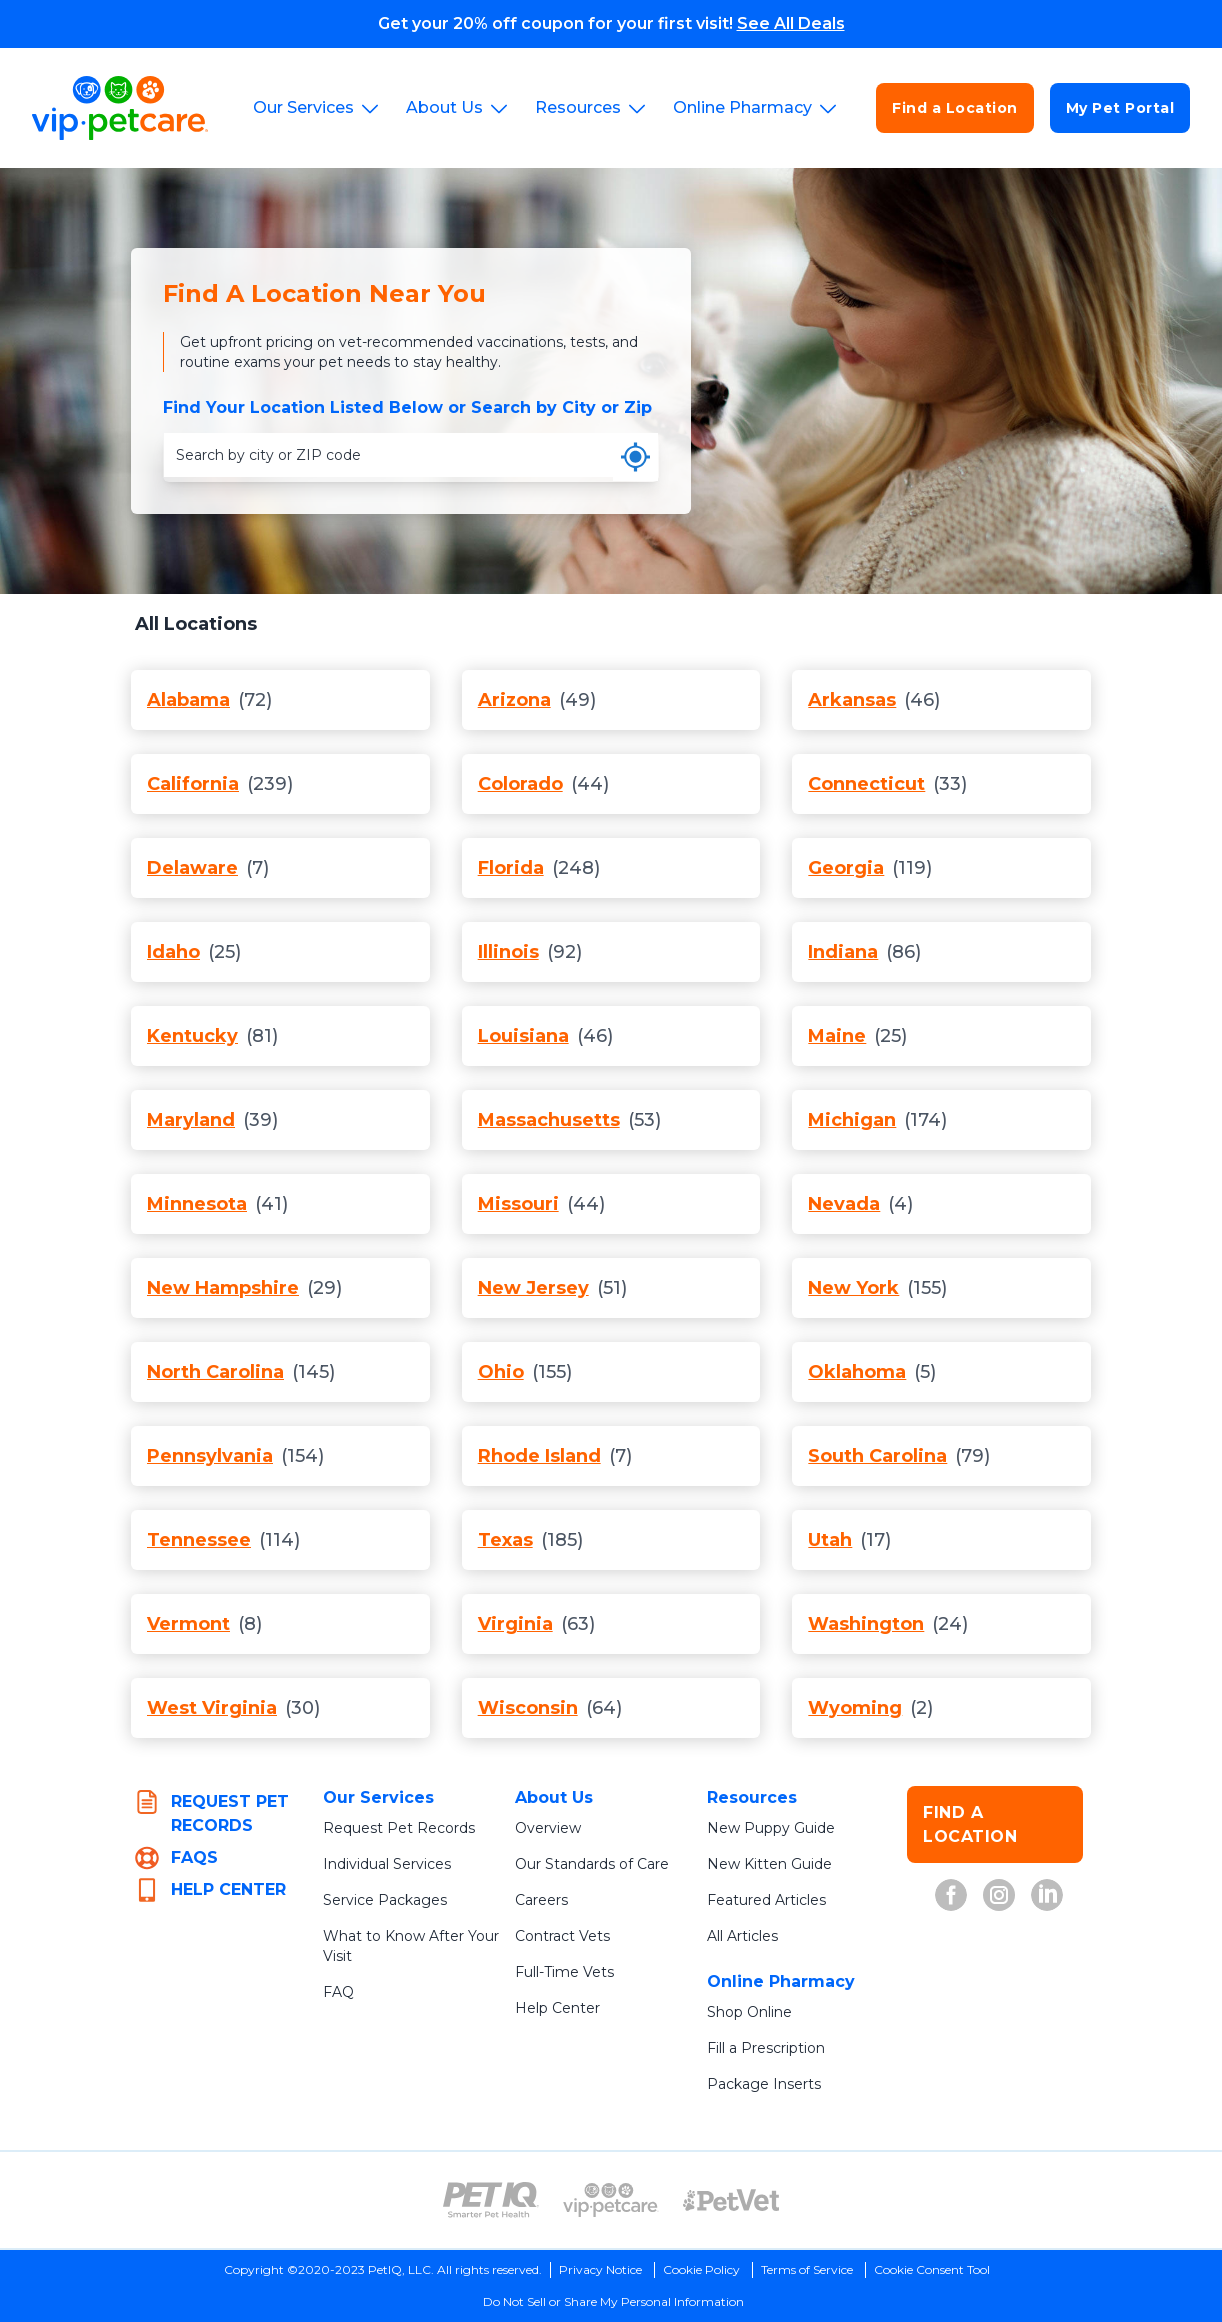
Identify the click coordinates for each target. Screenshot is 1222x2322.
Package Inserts (764, 2084)
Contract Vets (562, 1936)
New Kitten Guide (769, 1864)
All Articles (742, 1936)
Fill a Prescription (766, 2048)
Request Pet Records (399, 1828)
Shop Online (749, 2012)
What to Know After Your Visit (411, 1946)
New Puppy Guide (771, 1828)
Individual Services (387, 1864)
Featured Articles (766, 1900)
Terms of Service (807, 2269)
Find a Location (955, 108)
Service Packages (385, 1900)
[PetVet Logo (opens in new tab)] (731, 2200)
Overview (548, 1828)
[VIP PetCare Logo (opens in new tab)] (611, 2200)
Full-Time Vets (564, 1972)
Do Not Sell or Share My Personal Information (613, 2301)
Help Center (557, 2008)
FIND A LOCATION (970, 1824)
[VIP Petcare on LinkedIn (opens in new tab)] (1047, 1895)
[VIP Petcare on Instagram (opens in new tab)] (999, 1895)
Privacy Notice (600, 2269)
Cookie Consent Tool (932, 2269)
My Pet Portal (1120, 108)
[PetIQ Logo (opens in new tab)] (491, 2200)
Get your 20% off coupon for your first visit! (611, 23)
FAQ (338, 1992)
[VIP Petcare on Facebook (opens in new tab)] (951, 1895)
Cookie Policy (701, 2269)
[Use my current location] (635, 457)
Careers (541, 1900)
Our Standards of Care (592, 1864)
